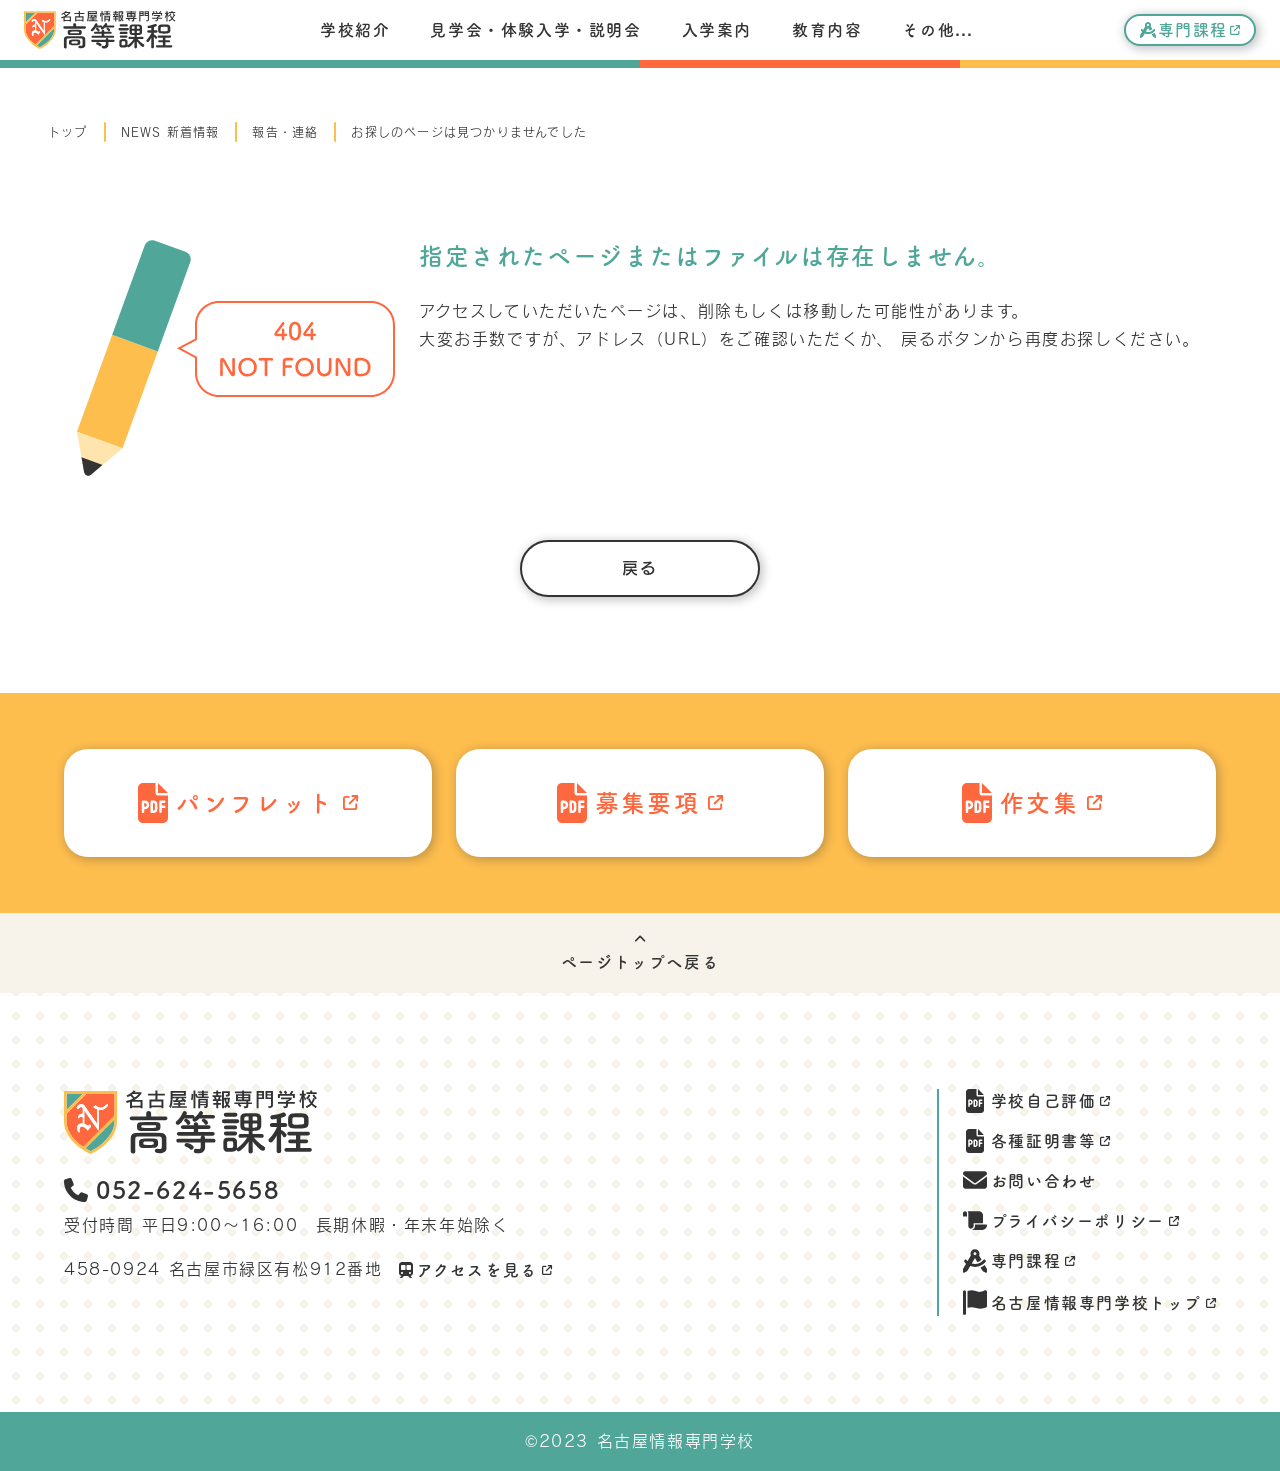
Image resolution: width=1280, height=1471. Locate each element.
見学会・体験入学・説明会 (535, 30)
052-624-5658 (171, 1190)
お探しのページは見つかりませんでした (469, 132)
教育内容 (827, 30)
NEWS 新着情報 (170, 132)
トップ (68, 132)
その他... (937, 30)
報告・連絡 (285, 132)
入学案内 (717, 30)
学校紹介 (355, 30)
